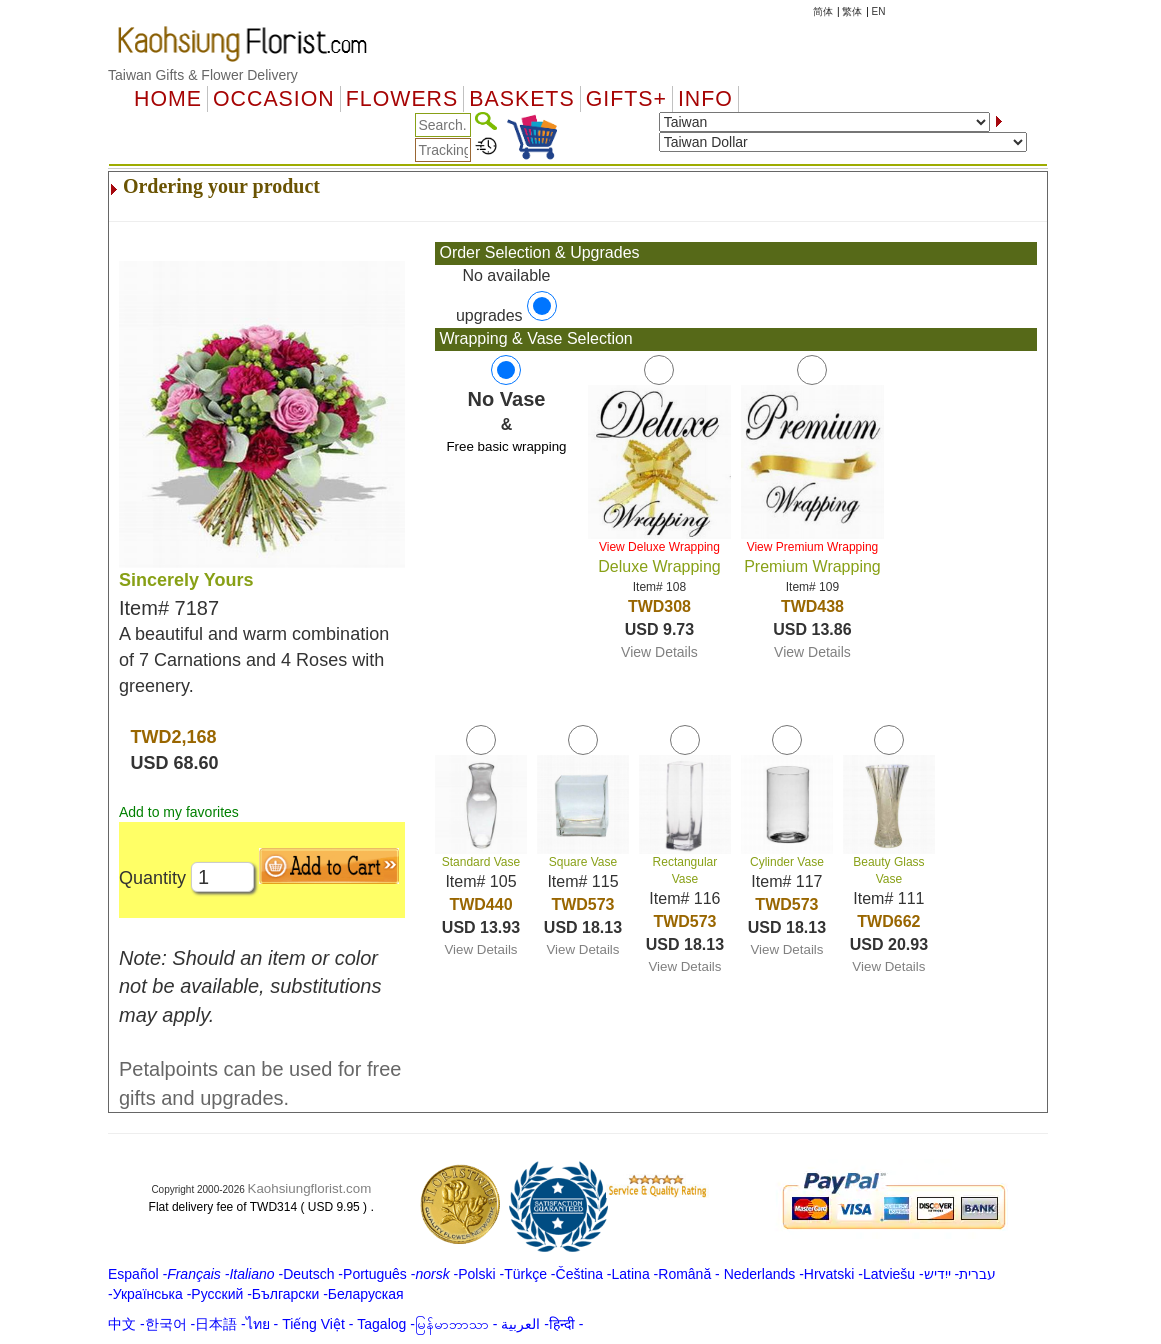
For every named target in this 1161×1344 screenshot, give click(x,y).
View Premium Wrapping (813, 547)
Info (705, 99)
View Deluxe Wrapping (659, 547)
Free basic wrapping (506, 446)
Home (168, 99)
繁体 (852, 11)
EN (879, 11)
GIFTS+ (626, 99)
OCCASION (274, 99)
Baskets (521, 99)
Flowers (402, 99)
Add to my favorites (179, 812)
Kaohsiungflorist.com (310, 1188)
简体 (823, 11)
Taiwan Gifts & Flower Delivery (203, 75)
